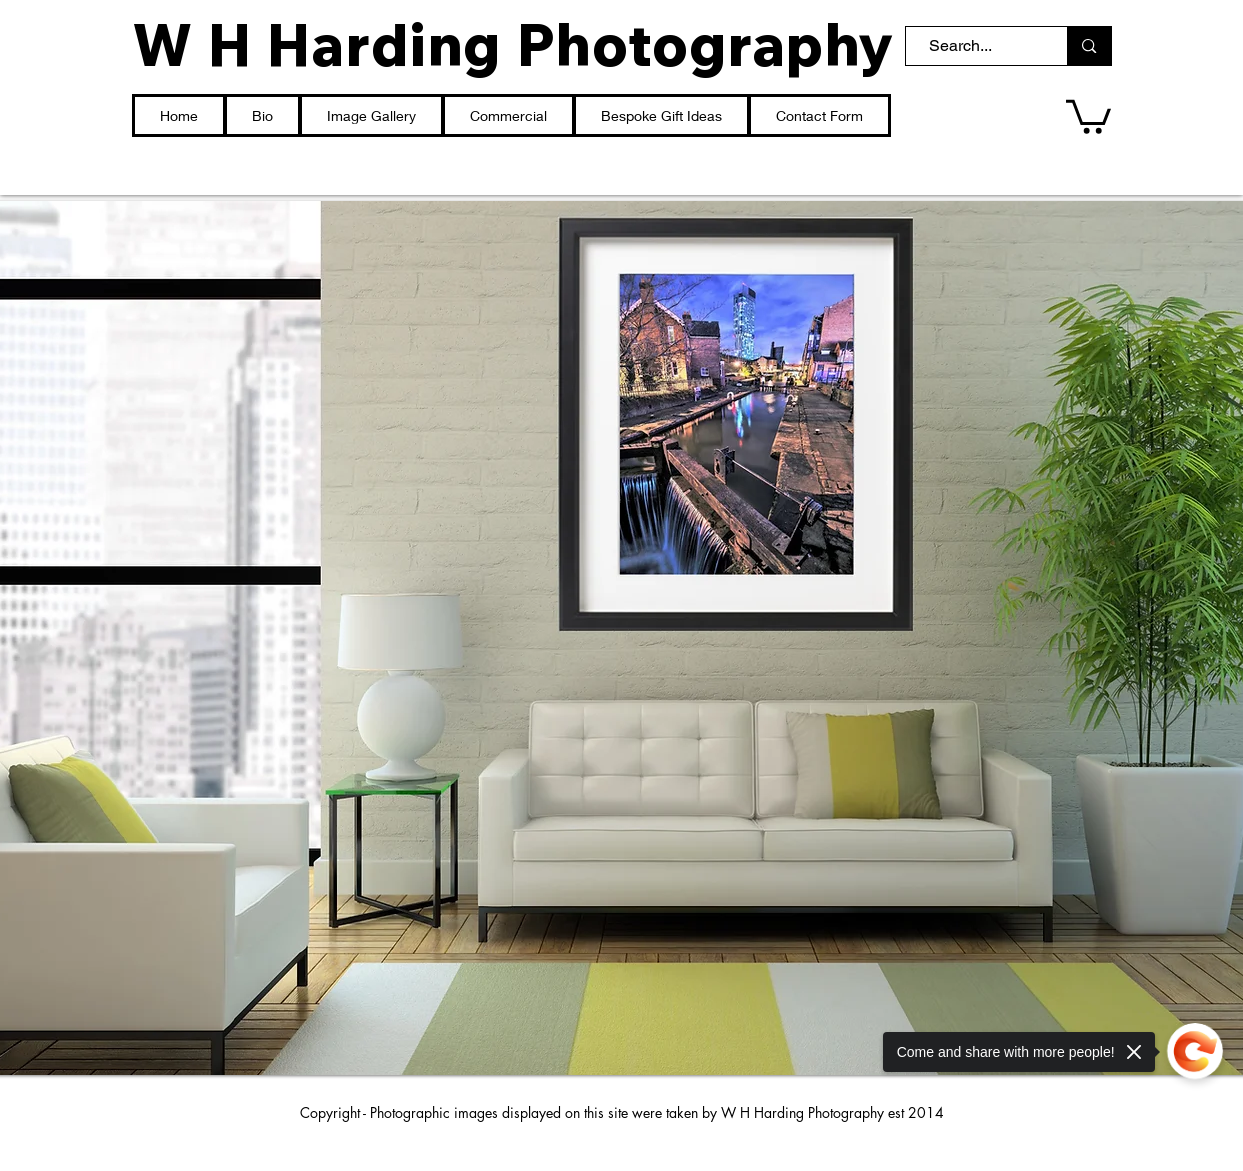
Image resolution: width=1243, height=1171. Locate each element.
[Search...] (977, 46)
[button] (1088, 115)
